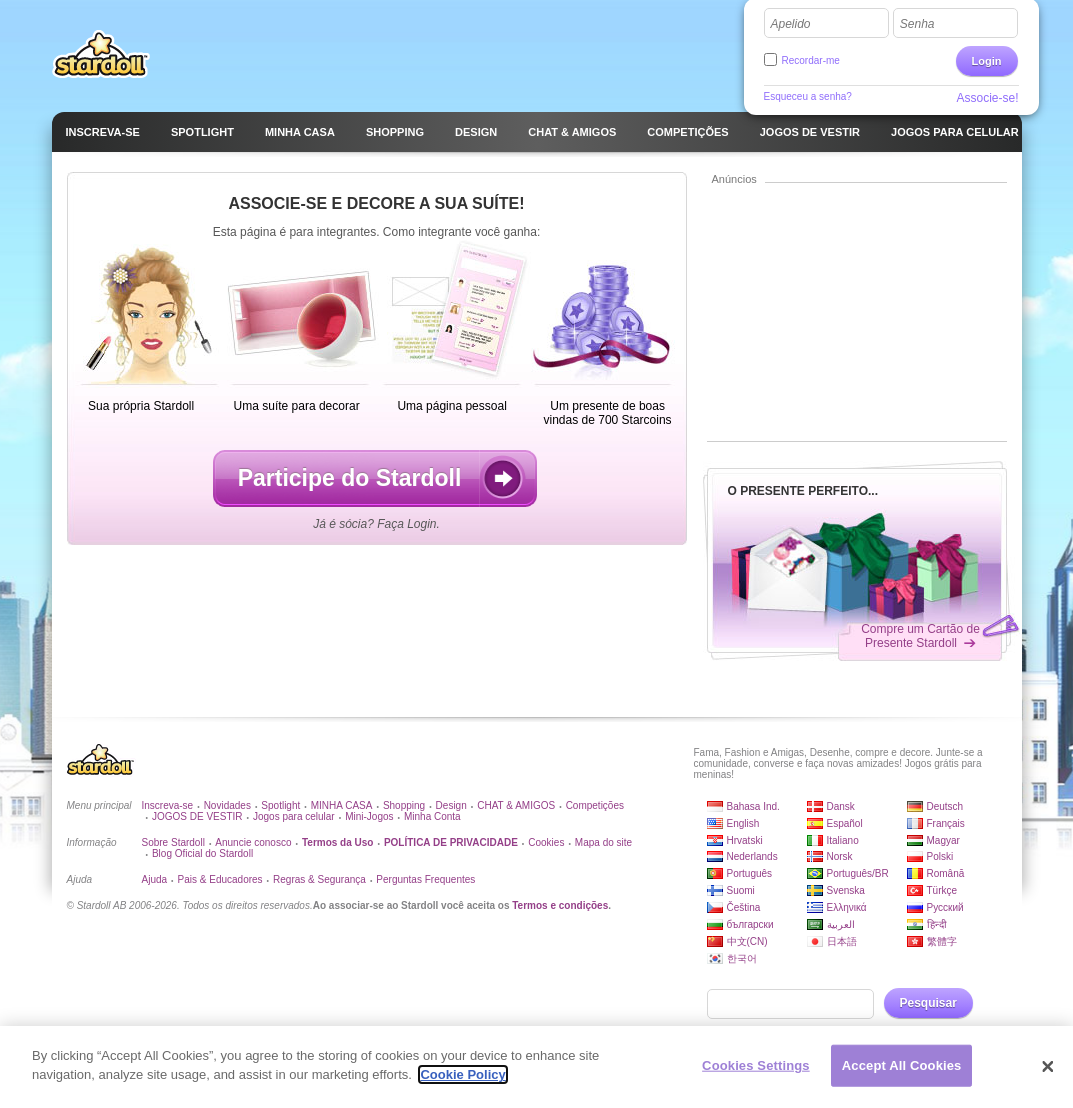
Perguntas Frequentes (425, 879)
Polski (940, 856)
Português (750, 873)
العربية (841, 924)
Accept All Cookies (902, 1080)
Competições (595, 805)
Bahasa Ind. (753, 806)
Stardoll (101, 54)
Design (451, 805)
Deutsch (945, 806)
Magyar (943, 840)
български (750, 924)
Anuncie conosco (253, 842)
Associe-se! (987, 98)
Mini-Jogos (369, 816)
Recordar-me (811, 60)
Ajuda (155, 879)
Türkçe (942, 890)
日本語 (842, 941)
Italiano (843, 840)
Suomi (741, 890)
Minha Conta (432, 816)
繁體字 (942, 941)
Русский (945, 907)
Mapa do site (603, 842)
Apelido (791, 24)
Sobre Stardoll (173, 842)
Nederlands (752, 856)
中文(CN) (747, 941)
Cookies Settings (756, 1080)
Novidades (227, 805)
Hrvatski (745, 840)
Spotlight (280, 805)
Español (845, 823)
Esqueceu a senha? (808, 96)
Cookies (546, 842)
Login (987, 61)
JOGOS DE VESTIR (197, 816)
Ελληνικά (847, 907)
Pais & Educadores (220, 879)
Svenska (846, 890)
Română (946, 873)
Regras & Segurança (319, 879)
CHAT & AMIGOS (516, 805)
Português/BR (858, 873)
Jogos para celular (294, 816)
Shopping (404, 805)
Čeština (744, 907)
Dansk (841, 806)
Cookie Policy (462, 1090)
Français (946, 823)
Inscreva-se (168, 805)
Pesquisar (928, 1003)
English (743, 823)
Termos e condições (560, 905)
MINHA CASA (342, 805)
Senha (917, 24)
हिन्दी (937, 924)
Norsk (840, 856)
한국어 (742, 958)
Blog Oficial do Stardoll (202, 853)
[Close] (1048, 1082)
